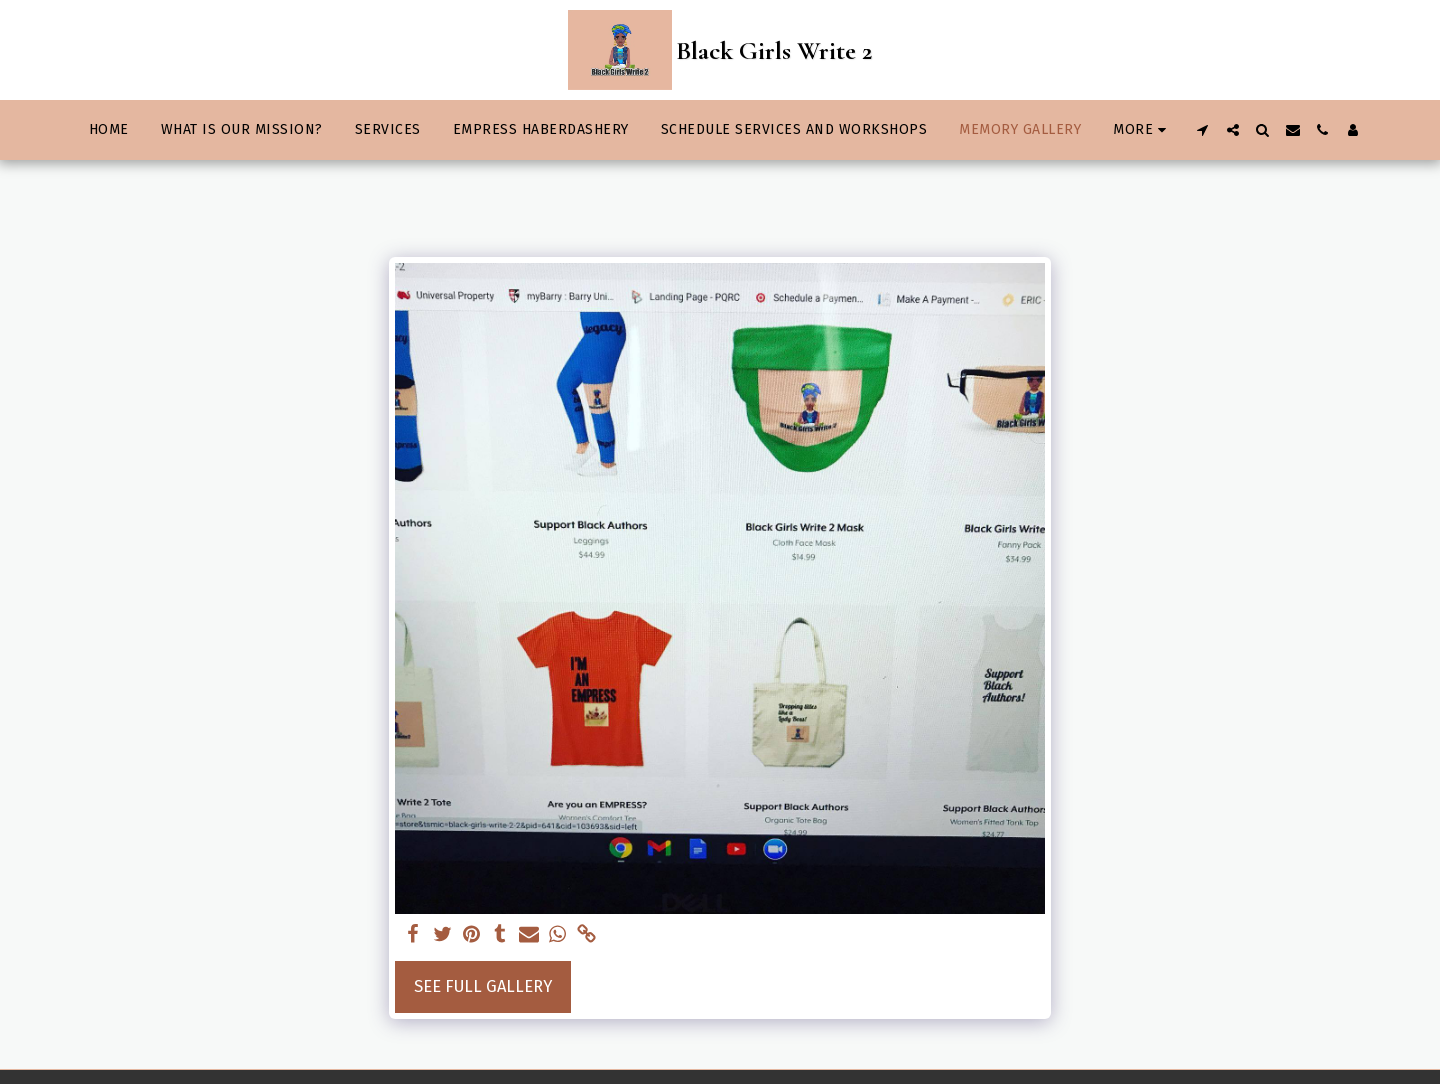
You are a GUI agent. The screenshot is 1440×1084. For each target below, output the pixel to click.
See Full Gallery (483, 986)
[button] (1203, 130)
